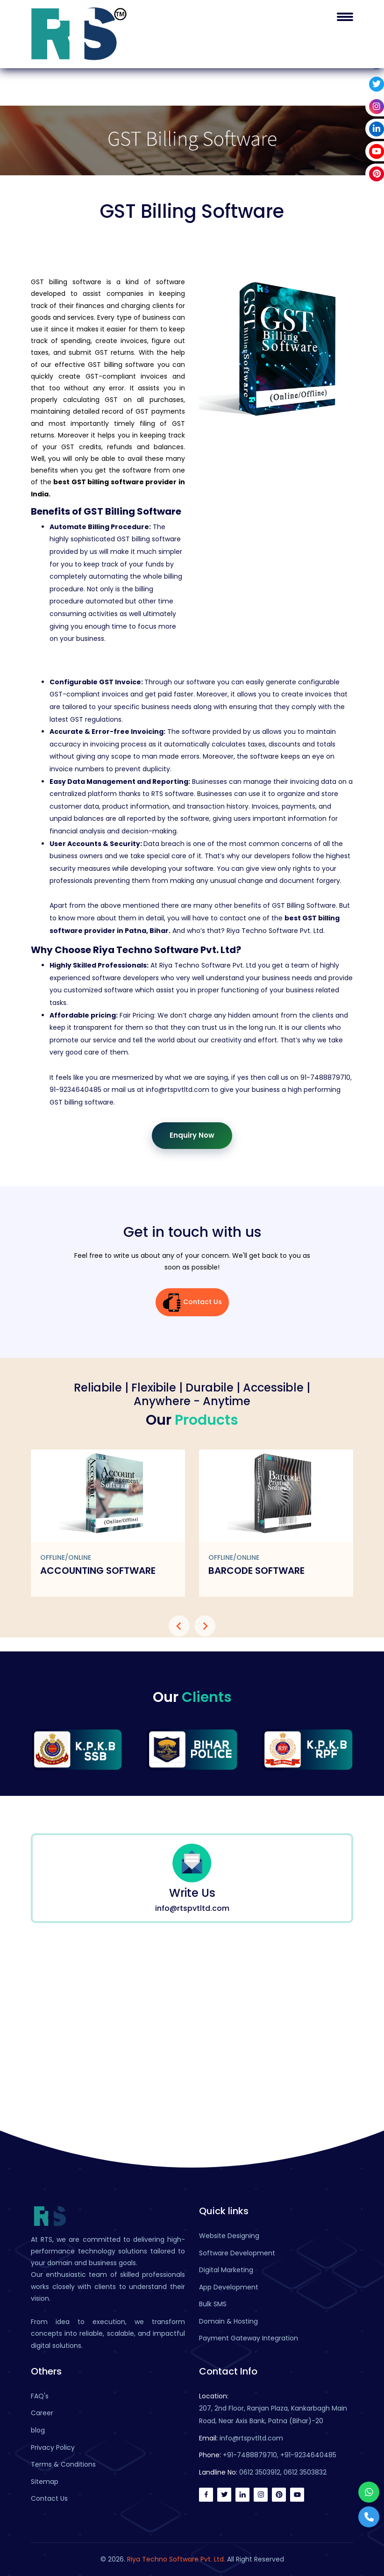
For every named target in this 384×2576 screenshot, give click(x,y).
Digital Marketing (226, 2270)
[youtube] (297, 2495)
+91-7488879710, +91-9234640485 (279, 2455)
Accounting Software (98, 1570)
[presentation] (179, 1625)
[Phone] (368, 2516)
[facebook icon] (206, 2495)
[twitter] (224, 2495)
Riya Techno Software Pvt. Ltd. (176, 2559)
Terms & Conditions (63, 2464)
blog (38, 2430)
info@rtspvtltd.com (251, 2438)
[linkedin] (242, 2495)
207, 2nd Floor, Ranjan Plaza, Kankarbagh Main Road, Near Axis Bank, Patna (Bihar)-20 (273, 2414)
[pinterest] (279, 2495)
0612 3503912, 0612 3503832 (283, 2472)
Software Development (237, 2253)
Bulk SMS (213, 2304)
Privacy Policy (53, 2447)
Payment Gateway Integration (248, 2338)
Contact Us (192, 1302)
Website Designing (229, 2235)
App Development (228, 2287)
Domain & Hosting (228, 2321)
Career (42, 2413)
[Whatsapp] (368, 2492)
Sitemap (44, 2481)
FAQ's (40, 2396)
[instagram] (261, 2495)
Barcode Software (256, 1570)
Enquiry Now (192, 1135)
